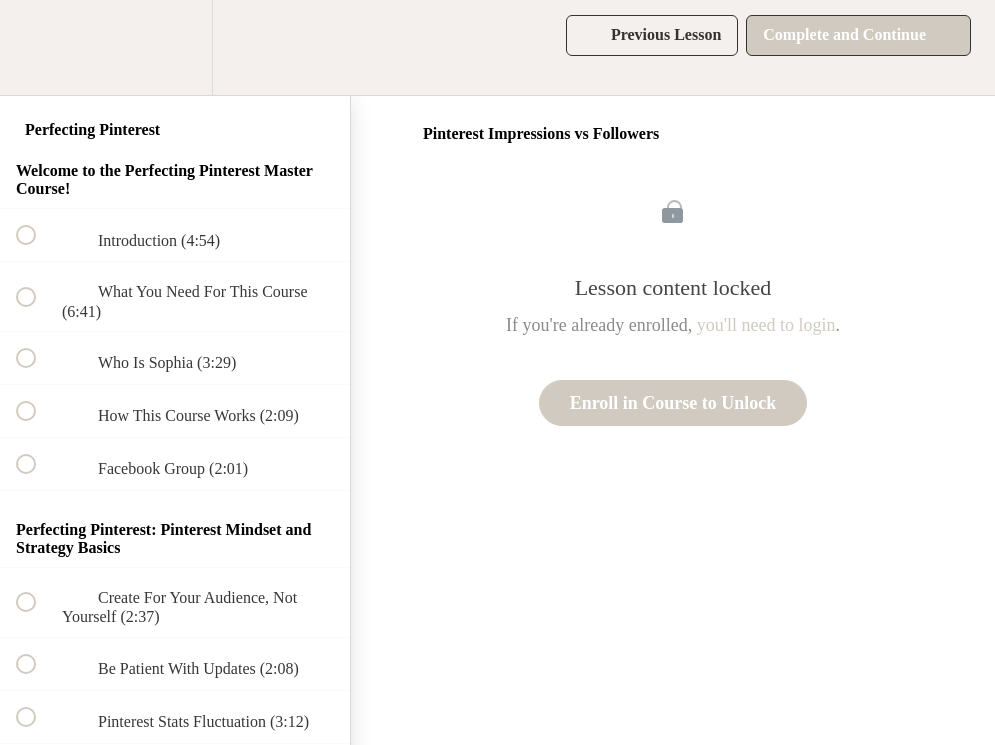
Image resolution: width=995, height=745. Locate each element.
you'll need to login (766, 325)
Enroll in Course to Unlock (673, 403)
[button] (37, 47)
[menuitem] (175, 47)
